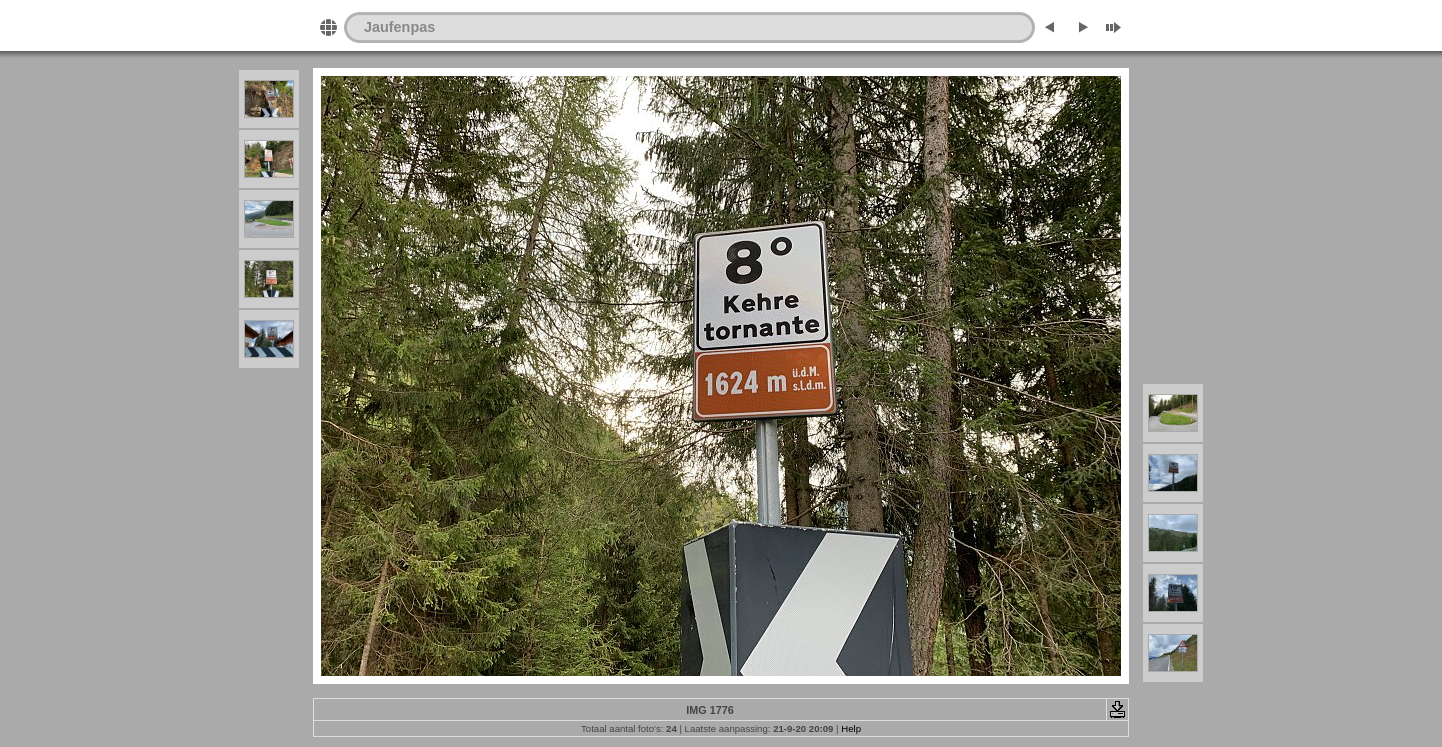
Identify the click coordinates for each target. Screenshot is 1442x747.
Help (851, 728)
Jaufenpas (399, 27)
